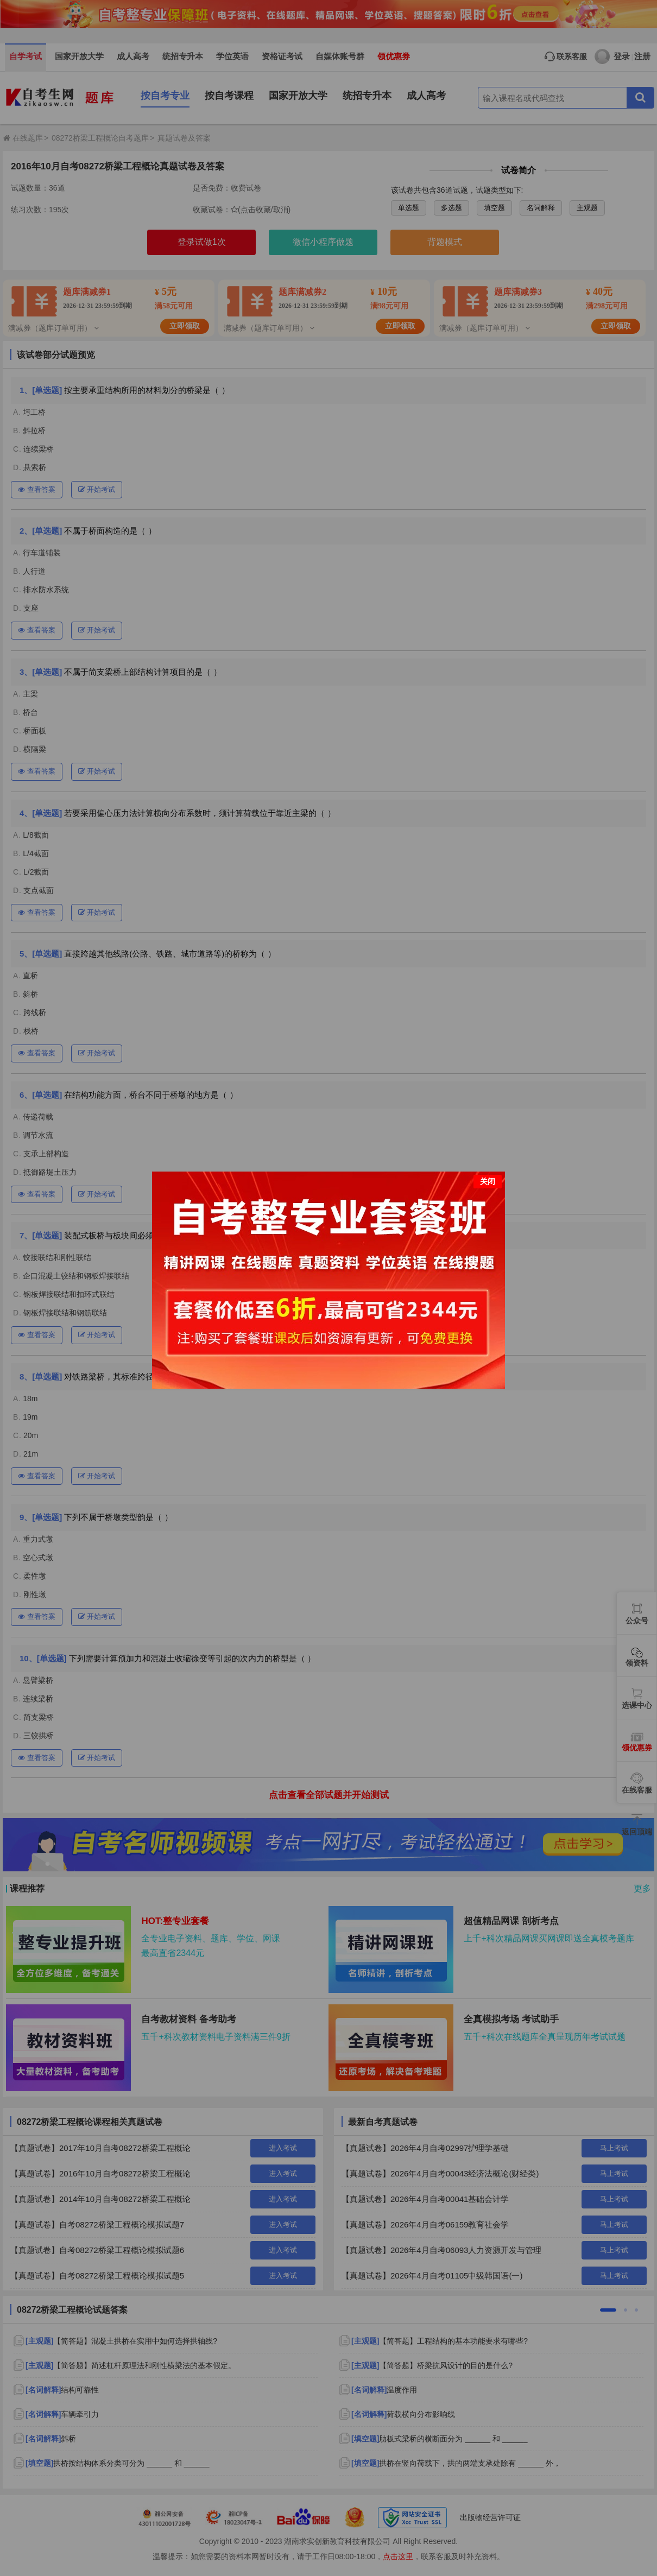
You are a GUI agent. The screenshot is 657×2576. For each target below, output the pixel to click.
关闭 (487, 1181)
